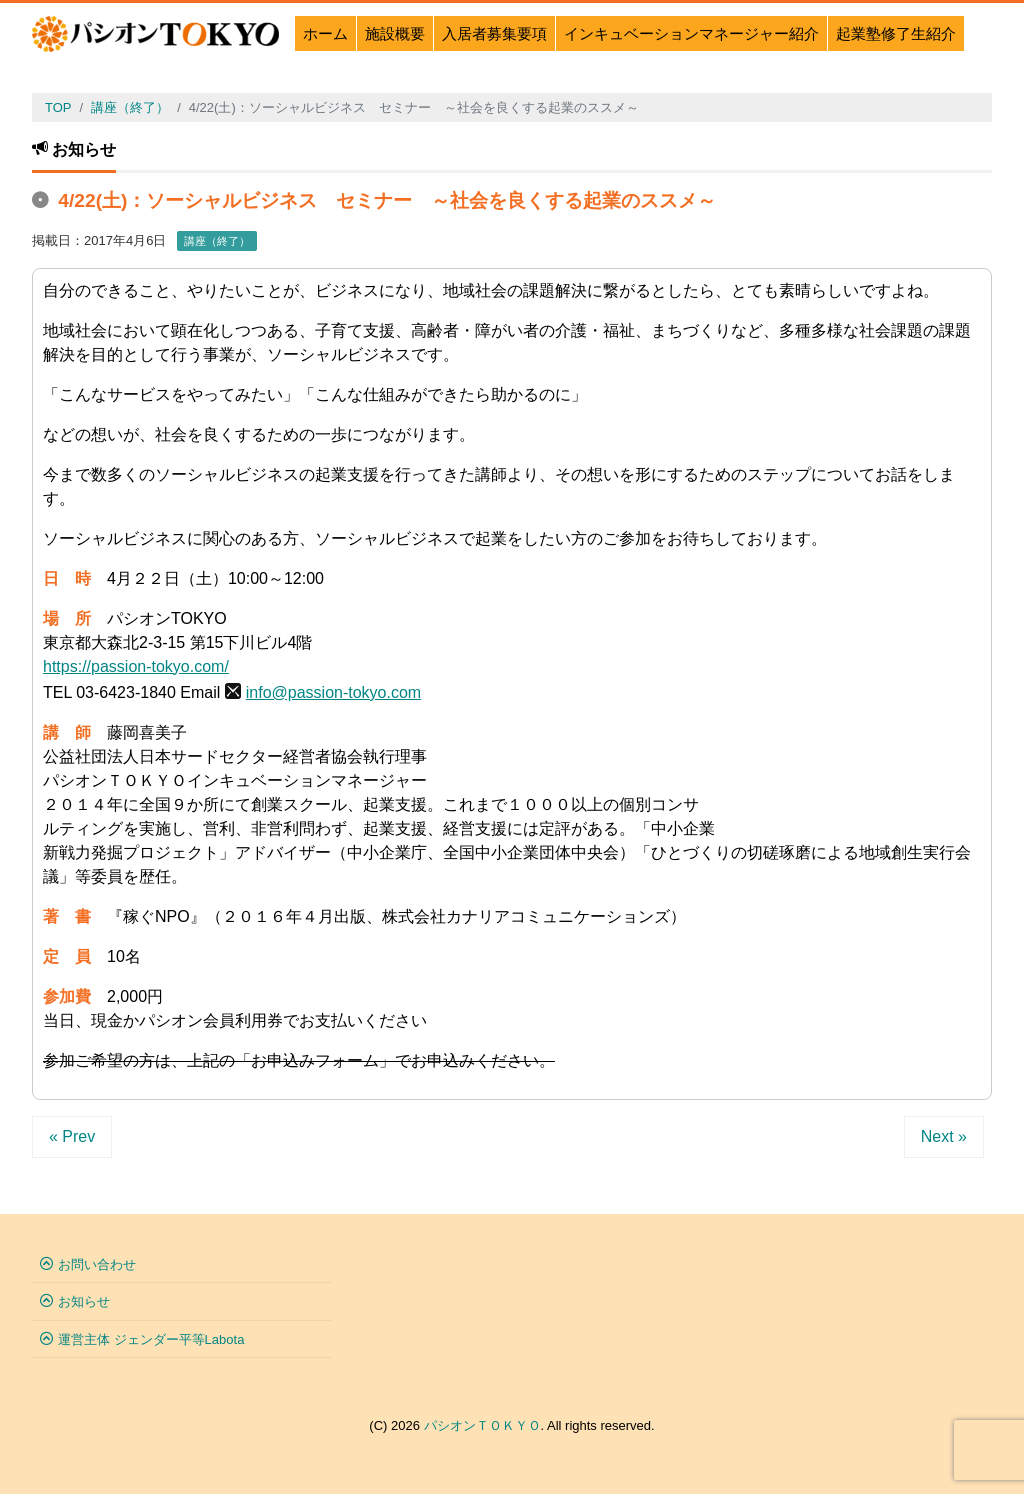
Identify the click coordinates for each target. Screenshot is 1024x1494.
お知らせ (84, 1301)
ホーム (325, 33)
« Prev (72, 1136)
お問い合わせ (97, 1264)
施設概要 (395, 33)
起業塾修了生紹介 (896, 33)
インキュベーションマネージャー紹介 (691, 33)
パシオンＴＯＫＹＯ (482, 1425)
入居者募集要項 (494, 33)
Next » (944, 1136)
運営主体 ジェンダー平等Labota (151, 1339)
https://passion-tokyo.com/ (136, 666)
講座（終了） (217, 241)
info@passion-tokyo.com (333, 692)
